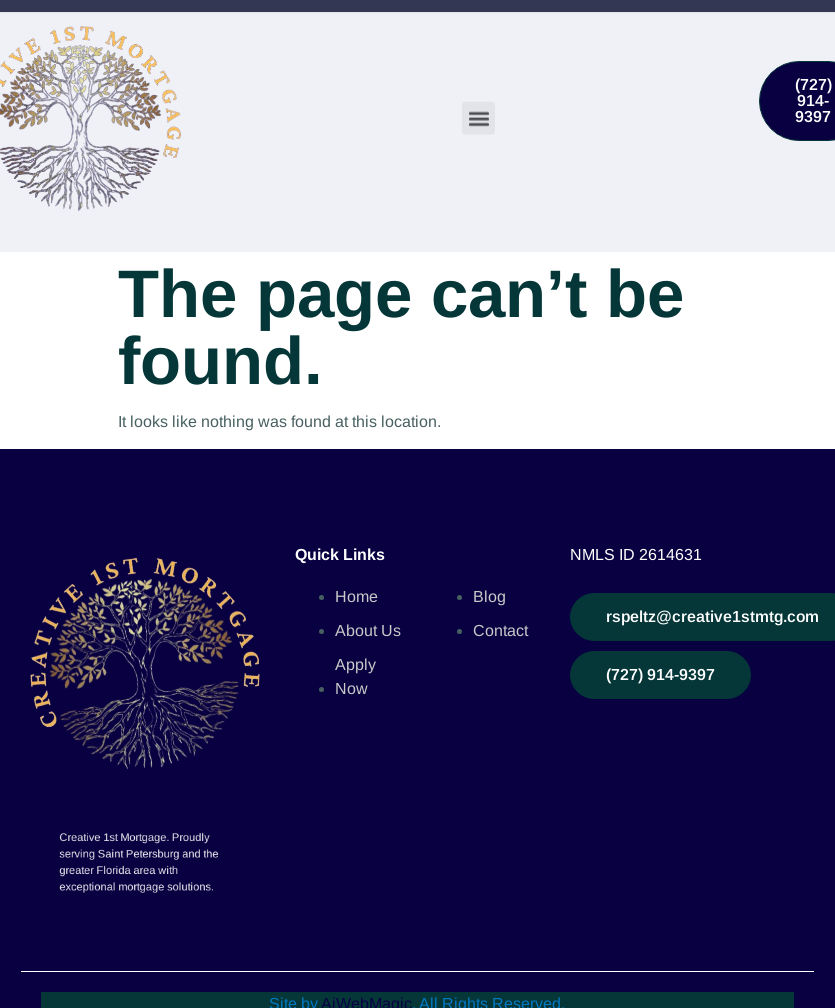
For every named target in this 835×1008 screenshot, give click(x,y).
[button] (478, 117)
